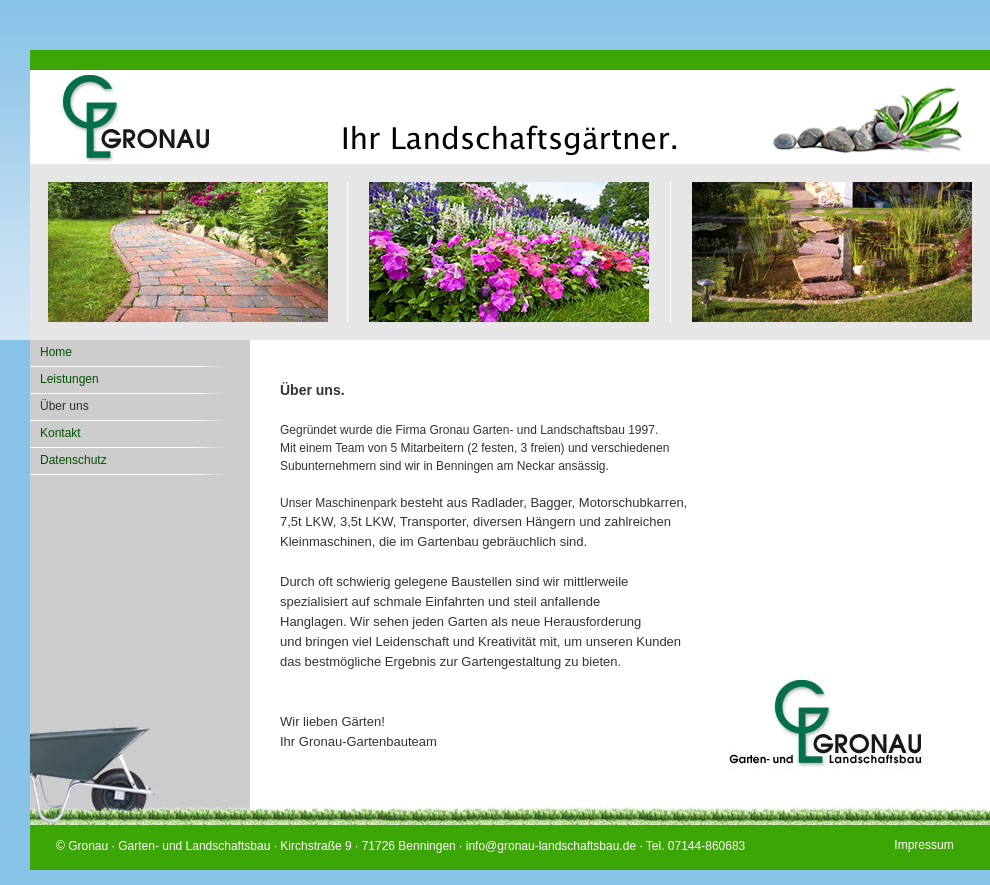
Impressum (923, 844)
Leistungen (69, 379)
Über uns (64, 406)
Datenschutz (73, 460)
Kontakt (60, 433)
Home (56, 352)
